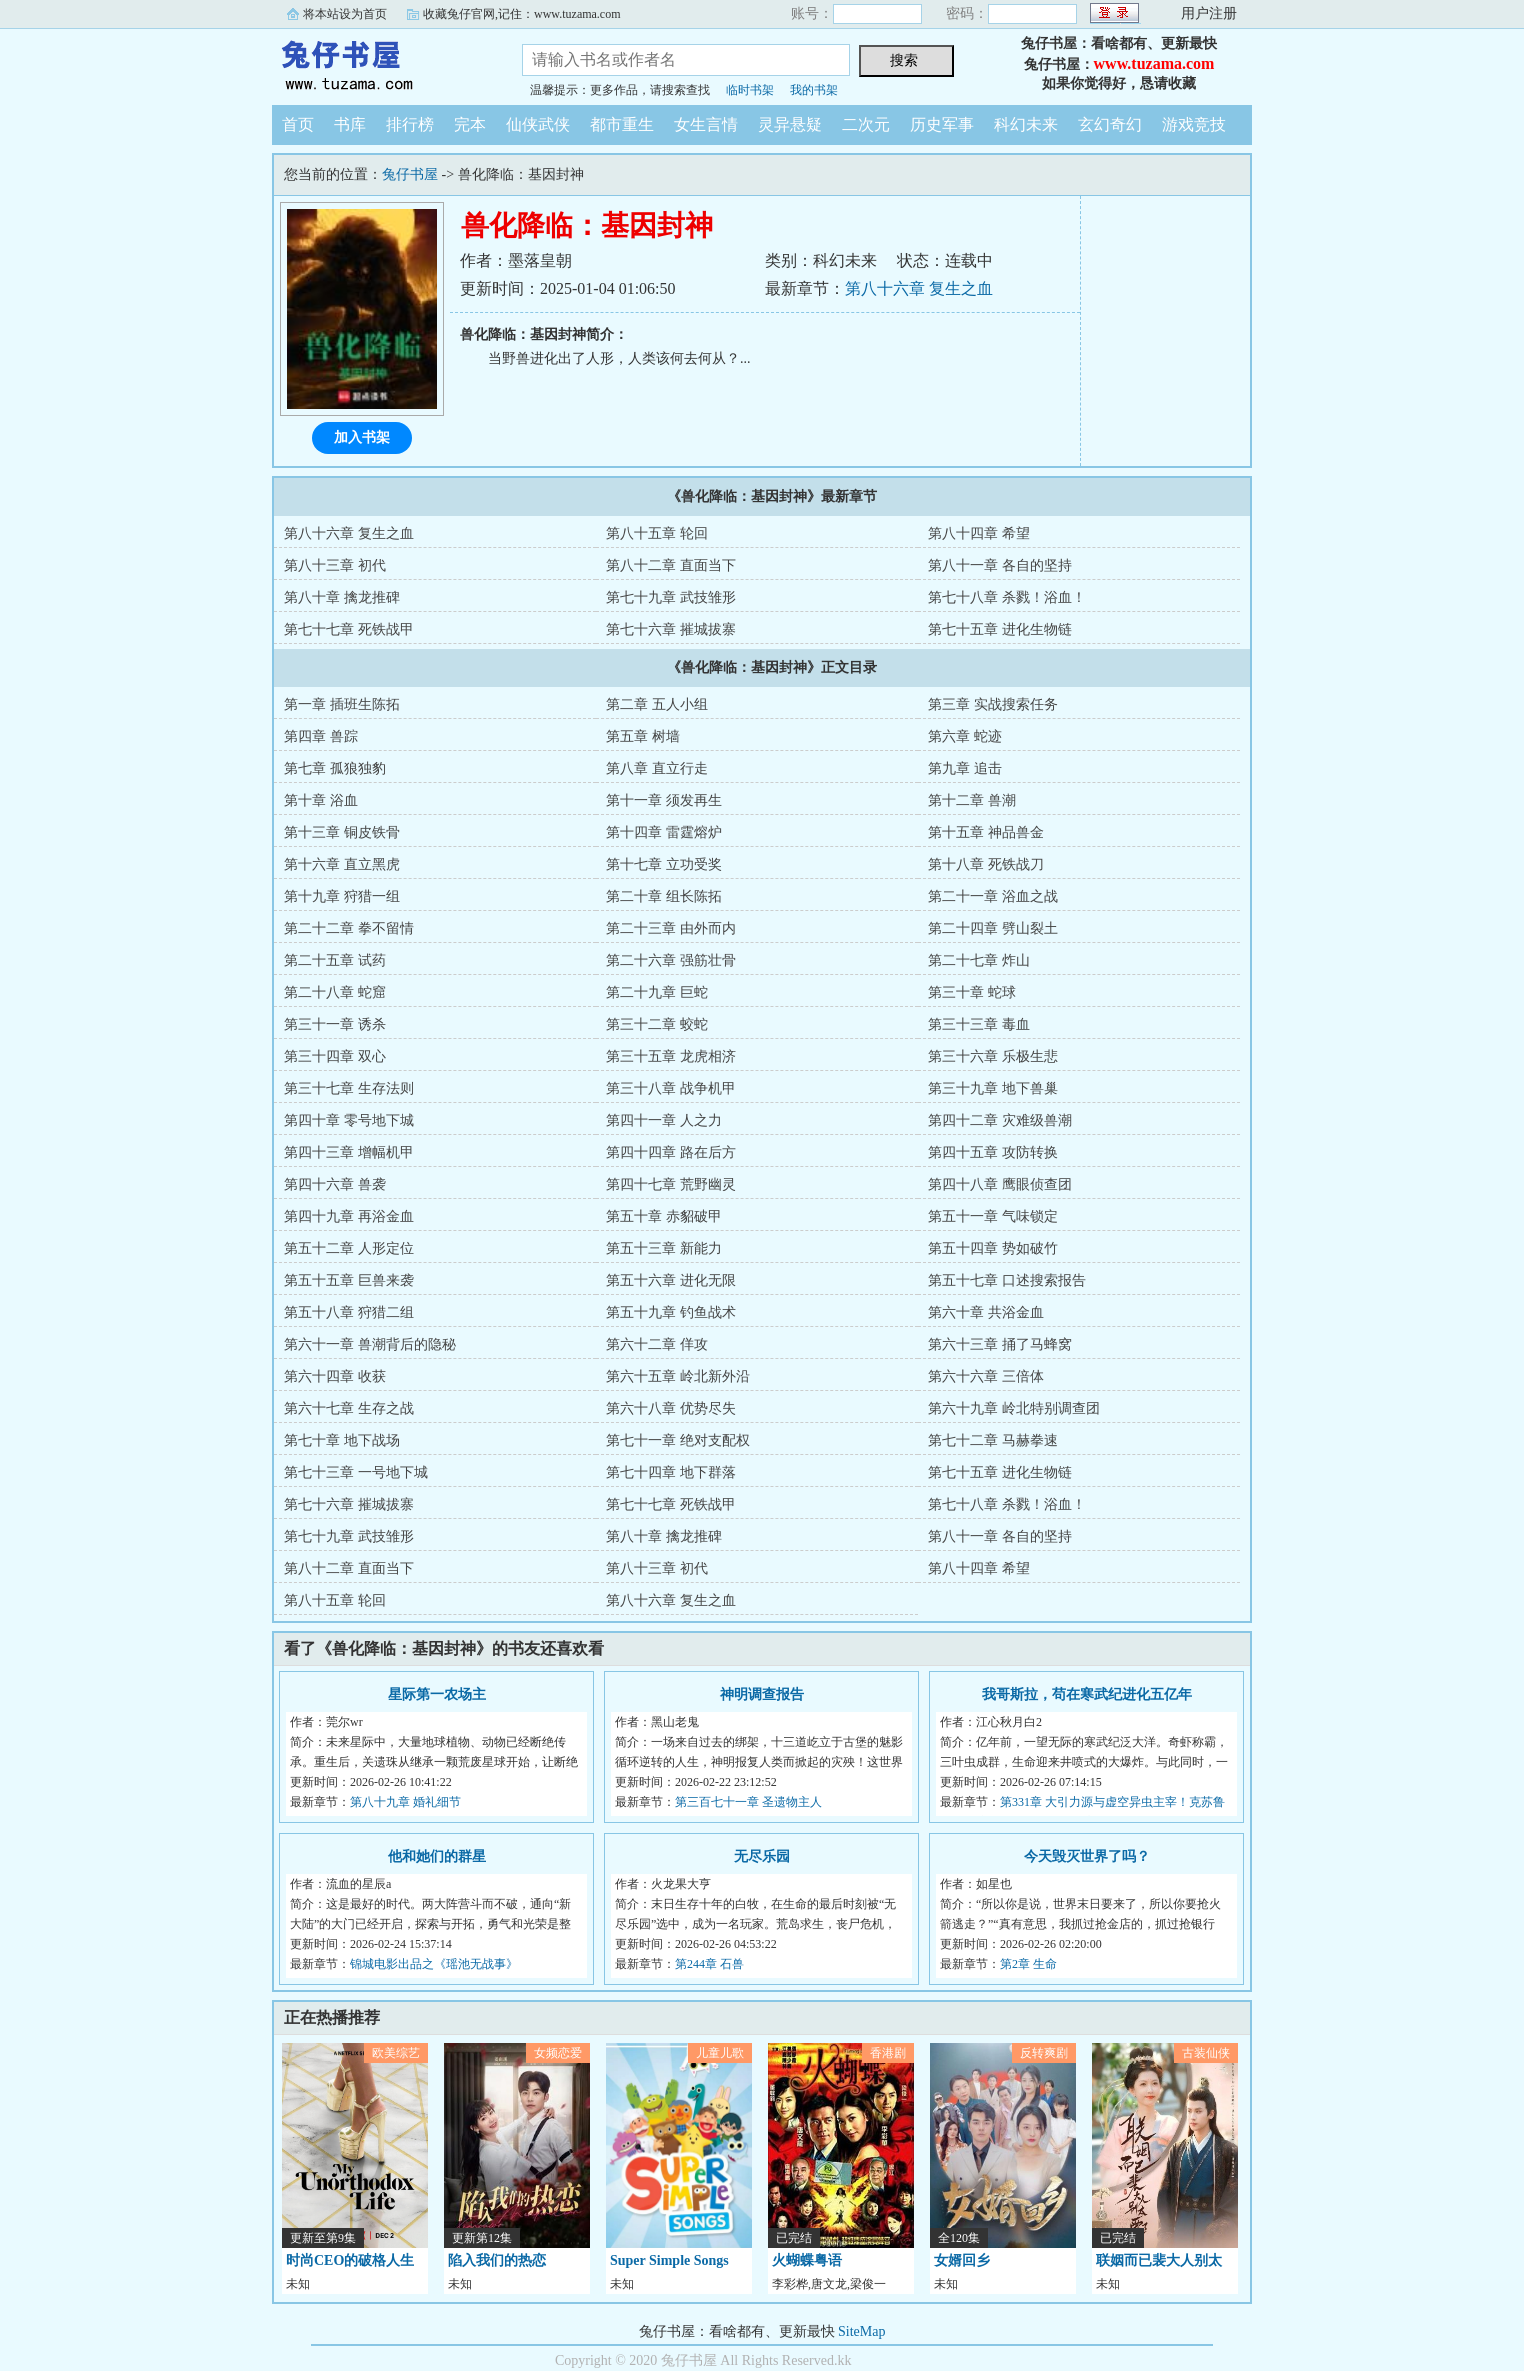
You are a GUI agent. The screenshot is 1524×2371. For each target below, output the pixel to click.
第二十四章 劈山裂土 (993, 928)
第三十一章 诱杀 (335, 1024)
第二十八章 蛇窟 (335, 992)
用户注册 (1209, 13)
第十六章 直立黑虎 (342, 864)
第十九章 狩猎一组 (342, 896)
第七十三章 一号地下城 (356, 1472)
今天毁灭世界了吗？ (1087, 1856)
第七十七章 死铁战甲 (349, 629)
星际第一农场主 (437, 1694)
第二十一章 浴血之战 (993, 896)
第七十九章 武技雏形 (671, 597)
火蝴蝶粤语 (807, 2260)
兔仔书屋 (382, 64)
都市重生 (622, 124)
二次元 (866, 124)
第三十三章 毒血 (979, 1024)
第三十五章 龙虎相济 (671, 1056)
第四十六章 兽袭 (335, 1184)
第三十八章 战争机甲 (671, 1088)
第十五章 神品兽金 (986, 832)
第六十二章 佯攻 (657, 1344)
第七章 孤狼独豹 (335, 768)
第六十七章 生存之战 (349, 1408)
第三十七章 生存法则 (349, 1088)
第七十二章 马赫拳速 (993, 1440)
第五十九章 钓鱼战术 (671, 1312)
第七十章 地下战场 (342, 1440)
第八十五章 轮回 (657, 533)
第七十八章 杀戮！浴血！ (1007, 597)
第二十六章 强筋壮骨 (671, 960)
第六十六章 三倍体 (986, 1376)
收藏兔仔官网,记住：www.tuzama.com (522, 14)
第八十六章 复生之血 (919, 288)
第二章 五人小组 (657, 704)
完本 (470, 124)
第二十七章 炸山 (979, 960)
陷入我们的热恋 (497, 2260)
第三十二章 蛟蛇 (657, 1024)
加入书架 (362, 437)
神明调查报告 (762, 1694)
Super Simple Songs (669, 2260)
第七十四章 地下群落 (671, 1472)
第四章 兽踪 (321, 736)
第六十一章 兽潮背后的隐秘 (370, 1344)
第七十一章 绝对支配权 (678, 1440)
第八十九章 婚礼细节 (405, 1802)
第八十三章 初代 (335, 565)
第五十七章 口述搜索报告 (1007, 1280)
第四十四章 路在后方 (671, 1152)
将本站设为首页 (345, 14)
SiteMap (861, 2331)
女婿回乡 (962, 2260)
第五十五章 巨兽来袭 (349, 1280)
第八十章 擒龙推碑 (342, 597)
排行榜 (410, 124)
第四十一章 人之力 (664, 1120)
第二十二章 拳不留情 (349, 928)
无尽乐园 (762, 1856)
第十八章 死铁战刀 (986, 864)
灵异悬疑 (790, 124)
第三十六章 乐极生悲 (993, 1056)
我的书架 (814, 90)
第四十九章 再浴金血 (349, 1216)
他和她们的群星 (437, 1856)
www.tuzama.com (1154, 63)
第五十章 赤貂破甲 (664, 1216)
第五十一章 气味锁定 (993, 1216)
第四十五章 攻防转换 (993, 1152)
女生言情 (706, 124)
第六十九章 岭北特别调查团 (1014, 1408)
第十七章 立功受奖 (664, 864)
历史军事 (942, 124)
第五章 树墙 (643, 736)
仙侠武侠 (538, 124)
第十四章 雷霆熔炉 (664, 832)
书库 (350, 124)
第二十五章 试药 (335, 960)
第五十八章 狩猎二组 (349, 1312)
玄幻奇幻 (1110, 124)
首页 (298, 124)
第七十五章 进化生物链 (1000, 629)
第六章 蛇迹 (965, 736)
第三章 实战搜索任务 (993, 704)
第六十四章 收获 (335, 1376)
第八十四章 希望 (979, 533)
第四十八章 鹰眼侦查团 (1000, 1184)
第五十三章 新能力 (664, 1248)
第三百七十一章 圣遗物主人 (748, 1802)
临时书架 (750, 90)
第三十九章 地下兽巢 (993, 1088)
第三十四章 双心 (335, 1056)
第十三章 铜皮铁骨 (342, 832)
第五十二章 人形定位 (349, 1248)
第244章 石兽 (709, 1964)
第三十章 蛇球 (972, 992)
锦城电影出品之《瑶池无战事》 (434, 1964)
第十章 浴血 (321, 800)
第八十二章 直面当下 (671, 565)
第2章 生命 (1028, 1964)
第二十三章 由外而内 (671, 928)
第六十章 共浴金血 (986, 1312)
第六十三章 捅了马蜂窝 (1000, 1344)
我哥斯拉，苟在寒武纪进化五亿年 (1087, 1694)
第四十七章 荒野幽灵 (671, 1184)
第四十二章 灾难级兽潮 (1000, 1120)
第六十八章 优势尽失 (671, 1408)
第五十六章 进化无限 (671, 1280)
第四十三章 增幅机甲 (349, 1152)
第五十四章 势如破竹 (993, 1248)
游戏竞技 (1194, 124)
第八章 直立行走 (657, 768)
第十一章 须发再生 (664, 800)
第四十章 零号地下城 (349, 1120)
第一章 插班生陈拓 (342, 704)
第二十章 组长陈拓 (664, 896)
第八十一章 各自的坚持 (1000, 565)
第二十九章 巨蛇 (657, 992)
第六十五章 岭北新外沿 (678, 1376)
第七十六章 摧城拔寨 (671, 629)
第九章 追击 (965, 768)
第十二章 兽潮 (972, 800)
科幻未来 (1026, 124)
